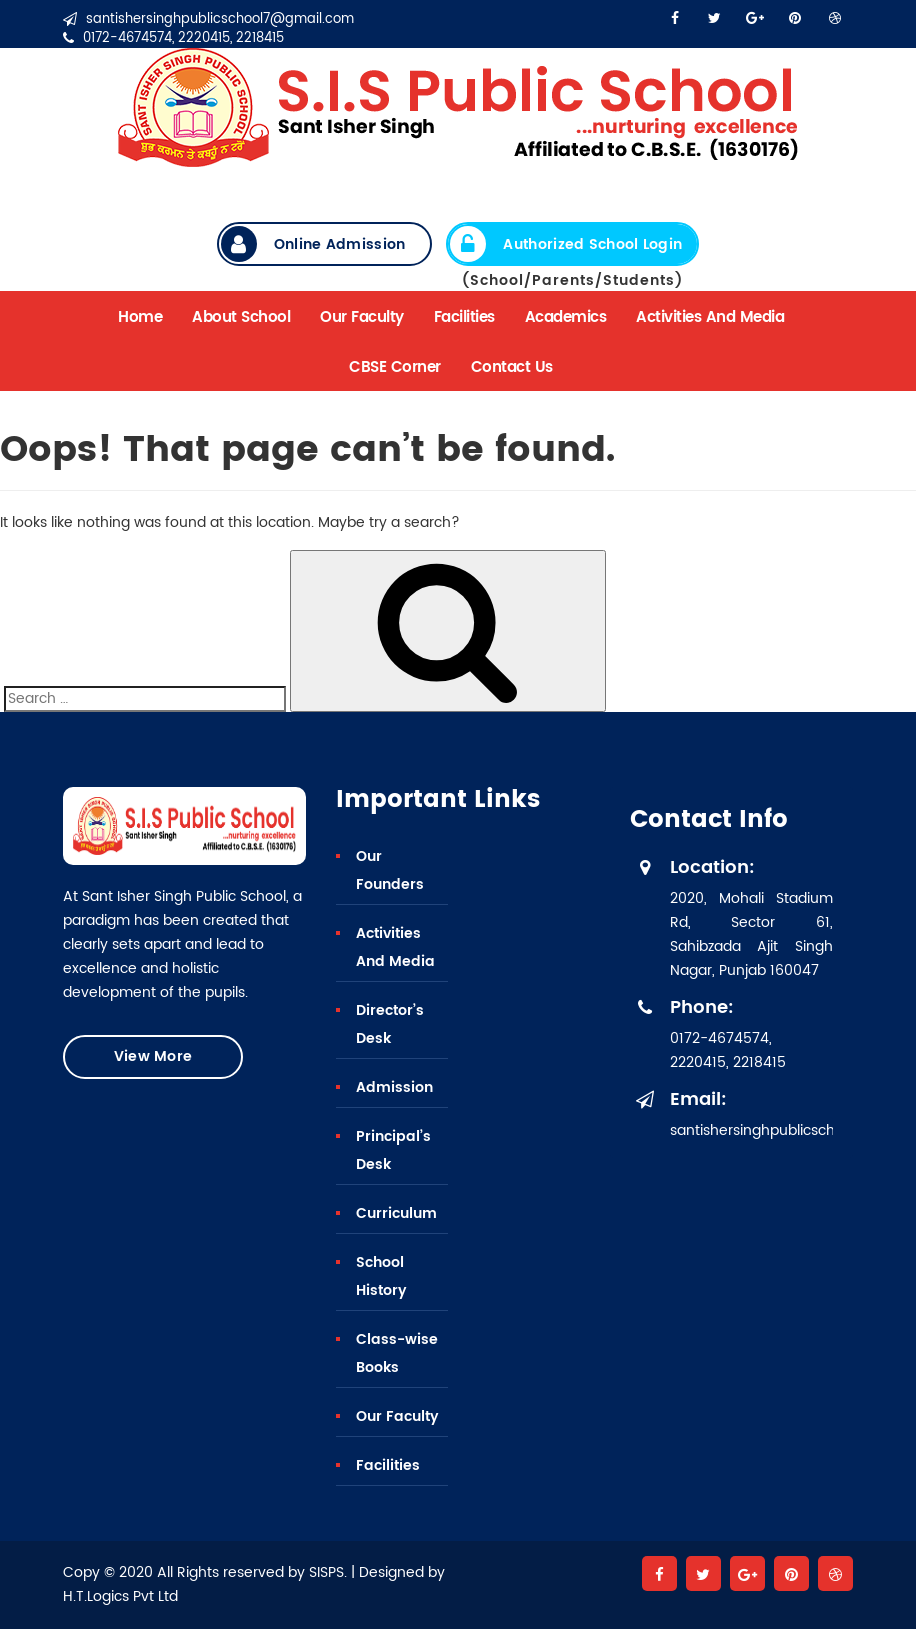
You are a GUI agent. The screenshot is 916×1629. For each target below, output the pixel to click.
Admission (394, 1087)
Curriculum (396, 1213)
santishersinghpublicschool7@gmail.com (208, 19)
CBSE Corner (395, 367)
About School (241, 317)
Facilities (464, 317)
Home (140, 317)
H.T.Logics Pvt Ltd (120, 1596)
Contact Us (512, 367)
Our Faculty (362, 317)
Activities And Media (710, 317)
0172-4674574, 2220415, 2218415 (173, 38)
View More (153, 1056)
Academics (566, 317)
